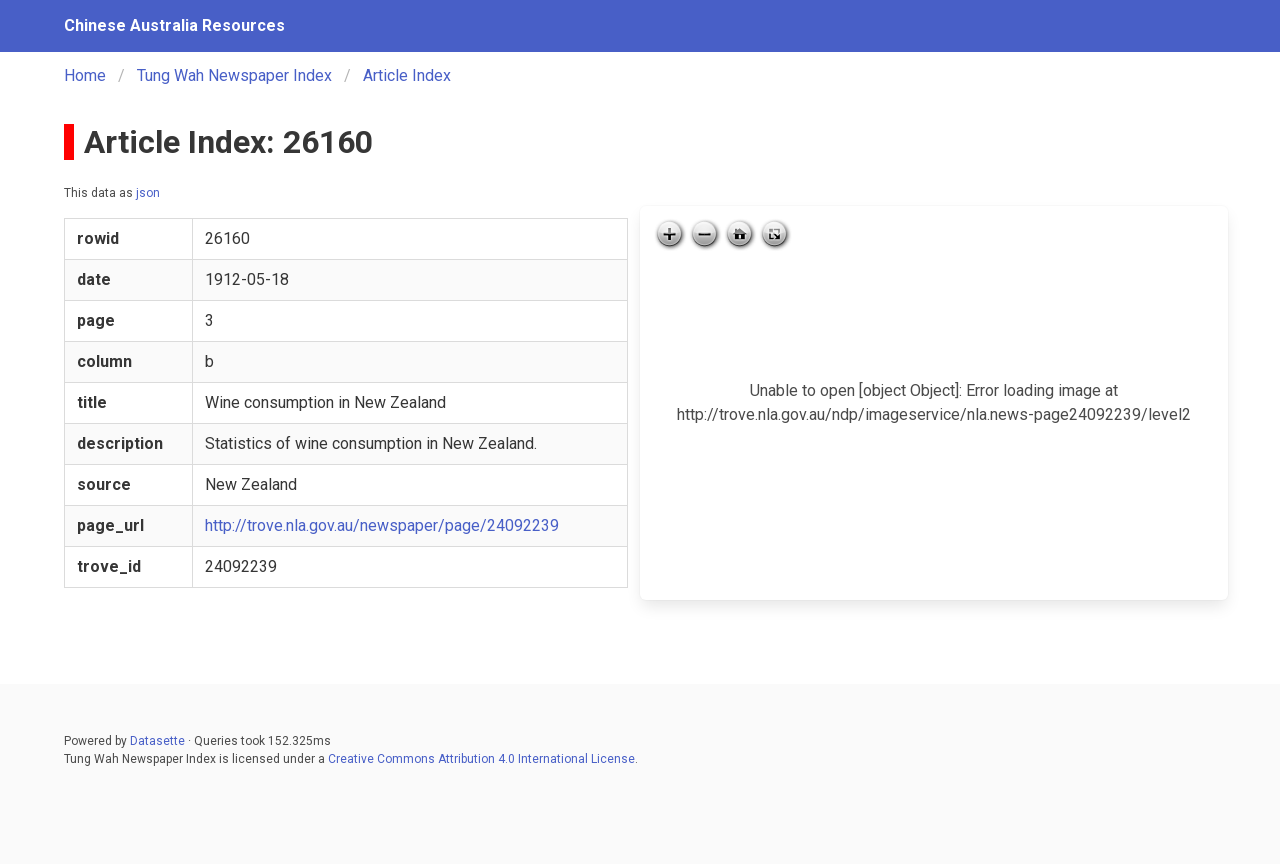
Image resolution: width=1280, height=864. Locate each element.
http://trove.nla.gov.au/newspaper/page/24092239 (382, 525)
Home (85, 75)
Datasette (157, 741)
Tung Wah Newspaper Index (234, 75)
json (148, 193)
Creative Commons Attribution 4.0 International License (481, 759)
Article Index (407, 75)
